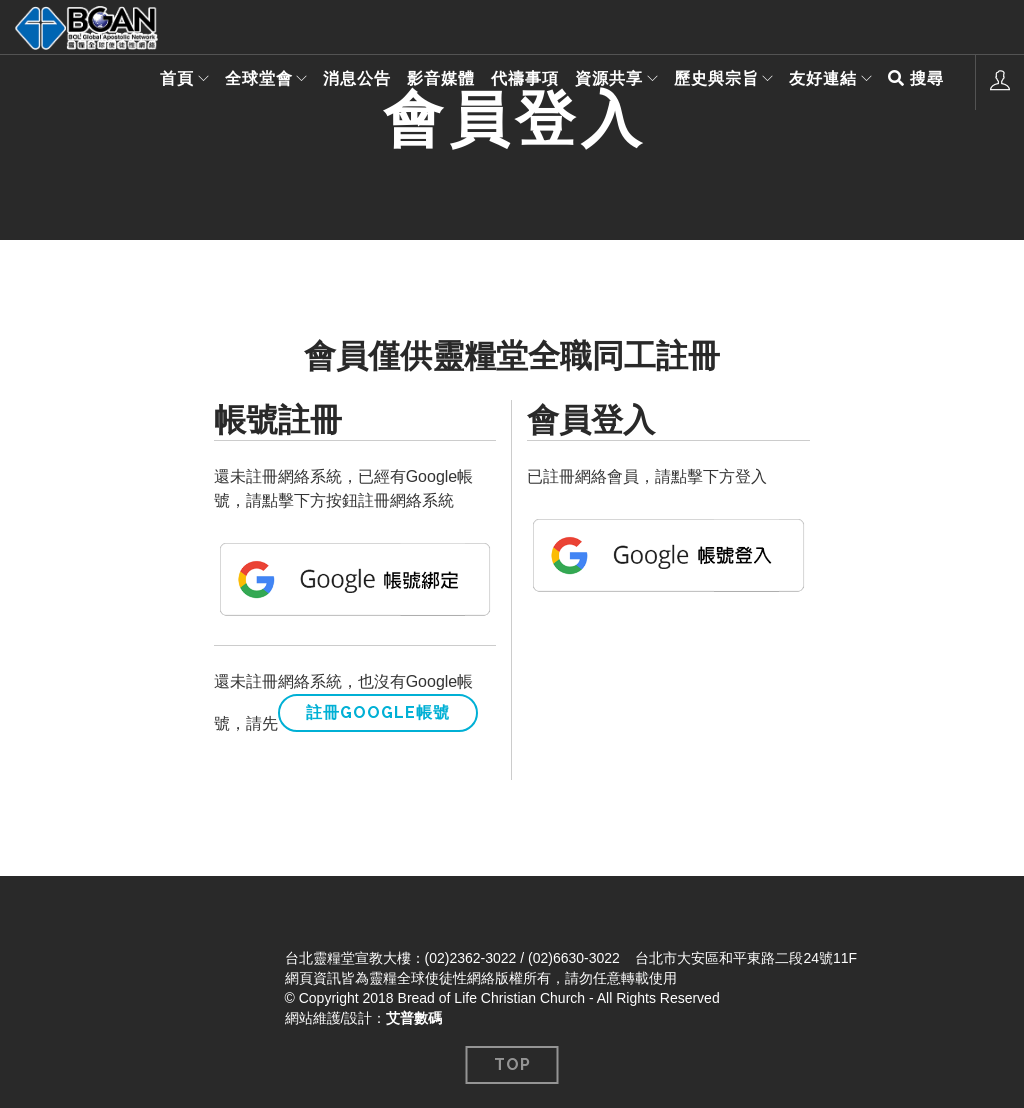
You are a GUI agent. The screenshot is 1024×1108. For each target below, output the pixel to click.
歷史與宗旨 (709, 81)
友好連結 (820, 81)
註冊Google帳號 (378, 712)
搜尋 (916, 81)
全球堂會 (245, 81)
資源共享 (599, 81)
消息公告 (347, 81)
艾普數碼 (414, 1018)
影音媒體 (431, 81)
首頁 (160, 81)
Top (512, 1064)
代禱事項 (515, 81)
